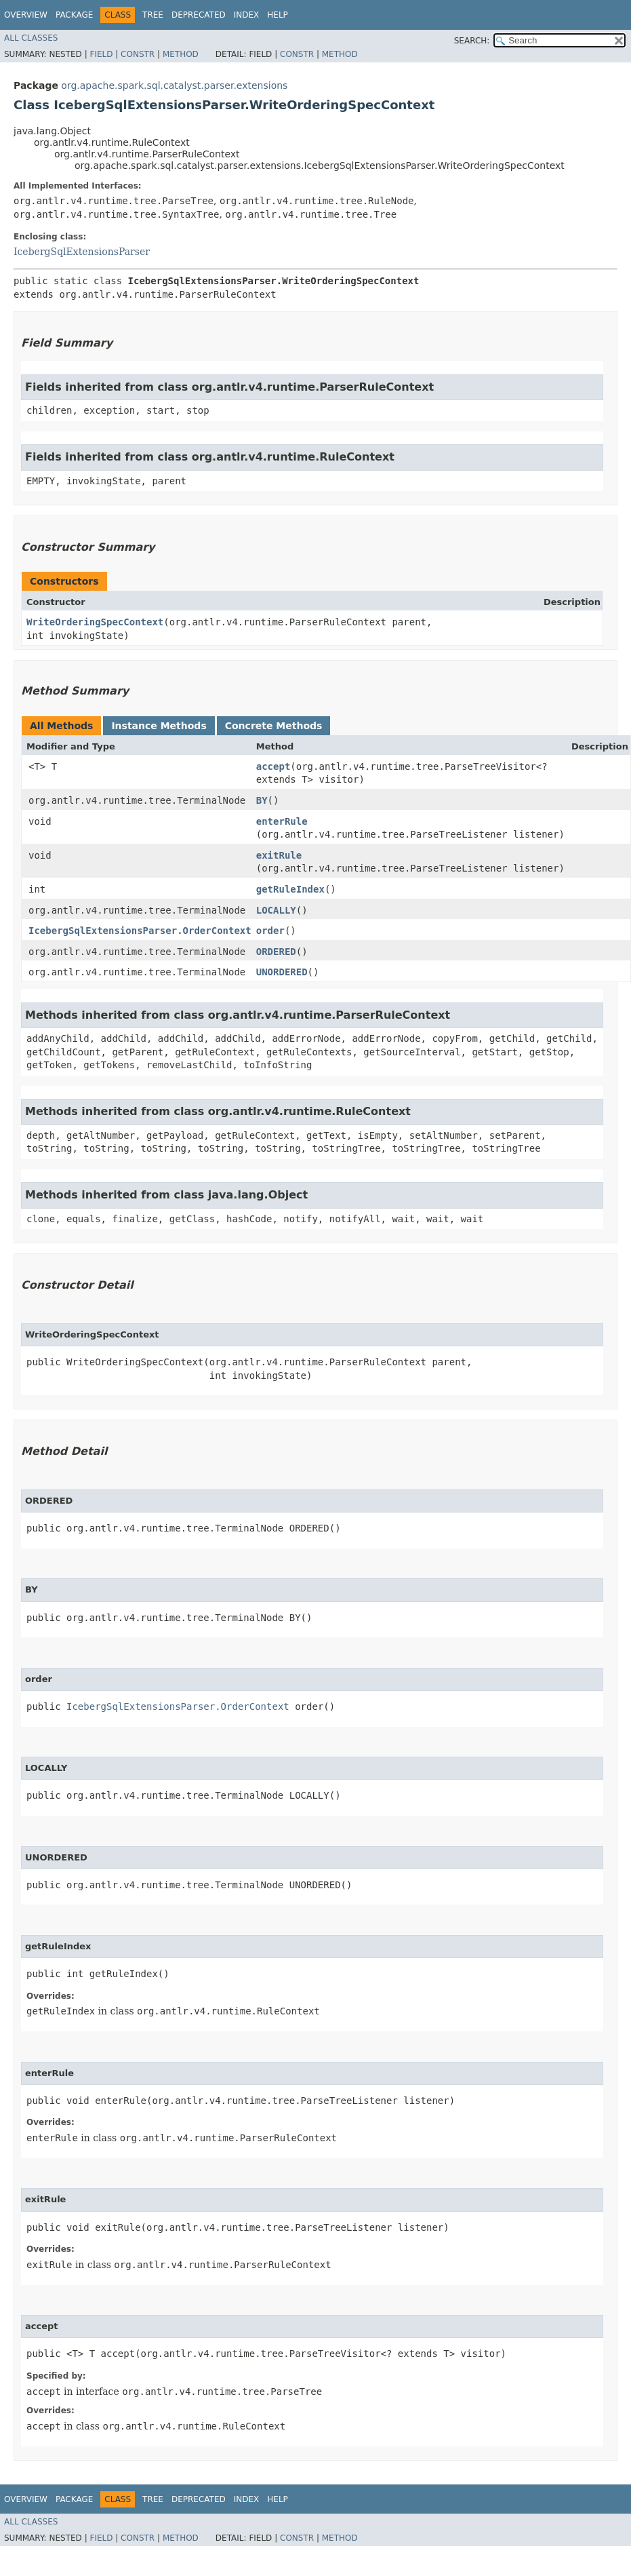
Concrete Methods (274, 725)
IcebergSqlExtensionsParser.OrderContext (139, 930)
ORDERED (276, 951)
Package (74, 15)
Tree (152, 15)
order (270, 930)
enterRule (282, 821)
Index (247, 15)
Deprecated (198, 15)
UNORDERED (282, 972)
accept (273, 766)
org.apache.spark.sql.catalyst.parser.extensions (174, 85)
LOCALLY (276, 910)
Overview (25, 15)
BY (262, 800)
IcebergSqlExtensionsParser (82, 251)
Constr (138, 54)
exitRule (279, 855)
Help (277, 15)
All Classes (31, 38)
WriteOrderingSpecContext (94, 622)
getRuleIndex (290, 889)
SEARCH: (472, 40)
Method (181, 54)
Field (101, 54)
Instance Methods (158, 725)
